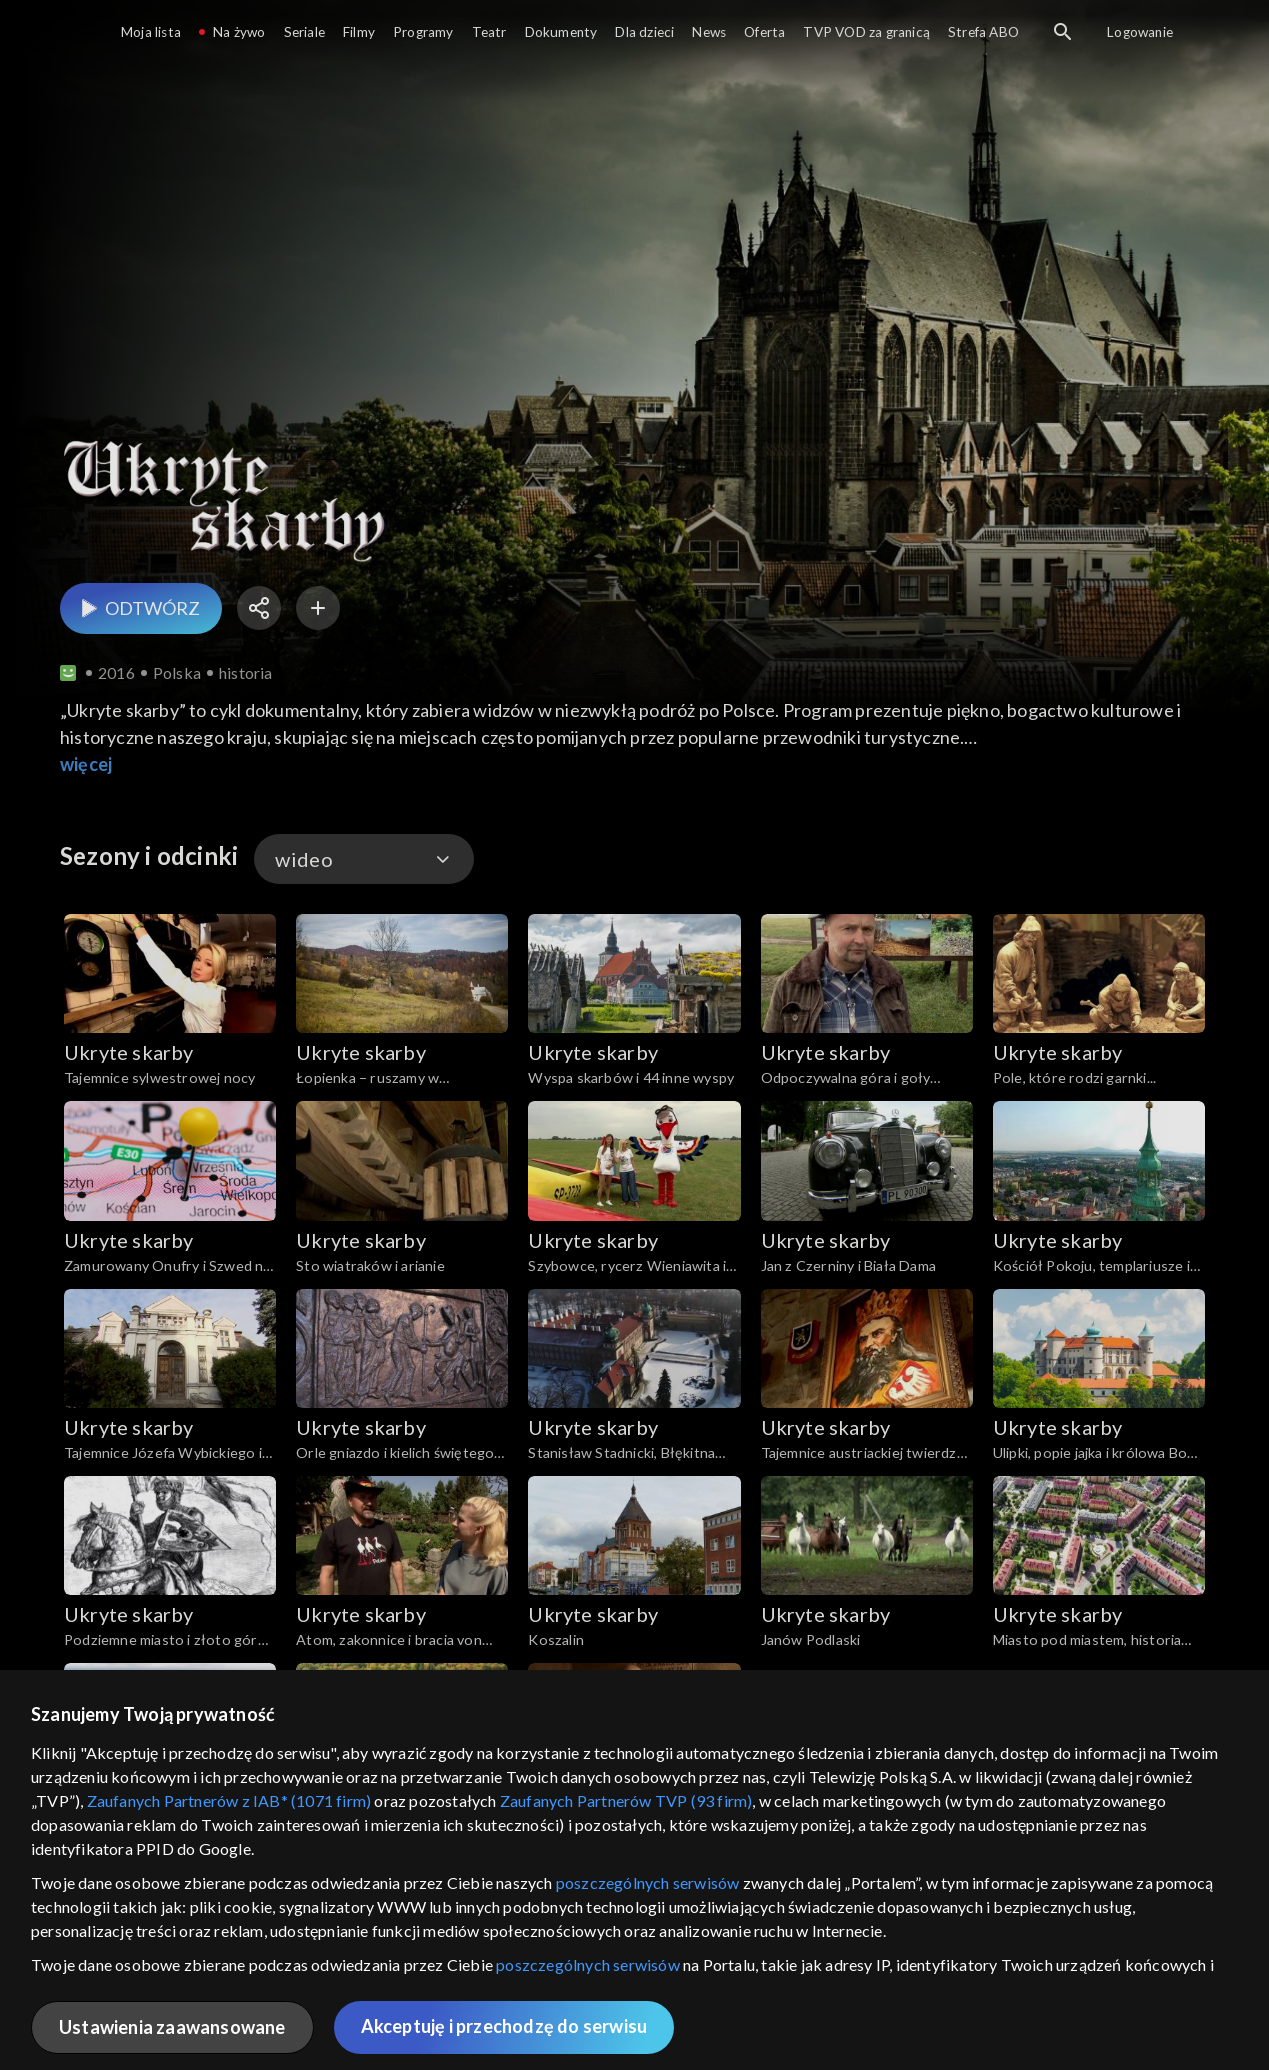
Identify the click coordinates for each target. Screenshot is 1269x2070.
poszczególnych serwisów (648, 1882)
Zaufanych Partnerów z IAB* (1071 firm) (229, 1800)
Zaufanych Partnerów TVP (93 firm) (626, 1800)
